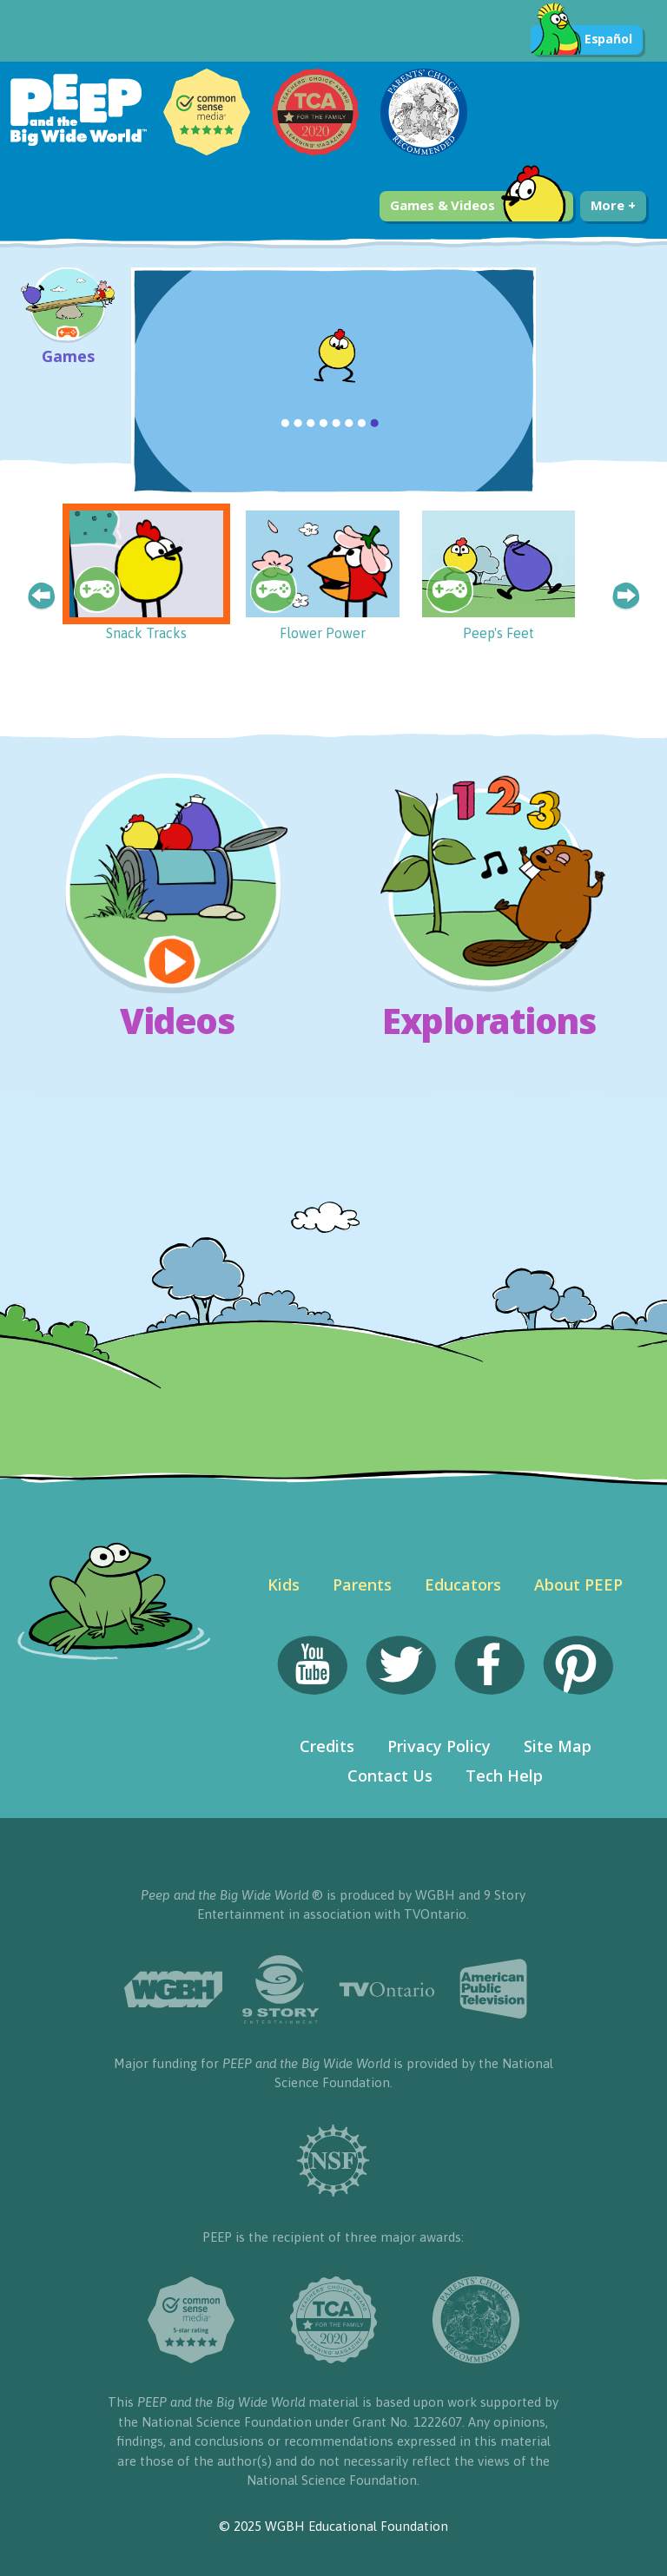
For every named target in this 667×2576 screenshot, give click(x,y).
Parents (362, 1584)
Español (581, 40)
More (613, 205)
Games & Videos (478, 206)
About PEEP (578, 1584)
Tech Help (504, 1775)
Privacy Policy (439, 1746)
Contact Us (390, 1775)
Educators (463, 1584)
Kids (283, 1584)
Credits (327, 1746)
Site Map (557, 1746)
